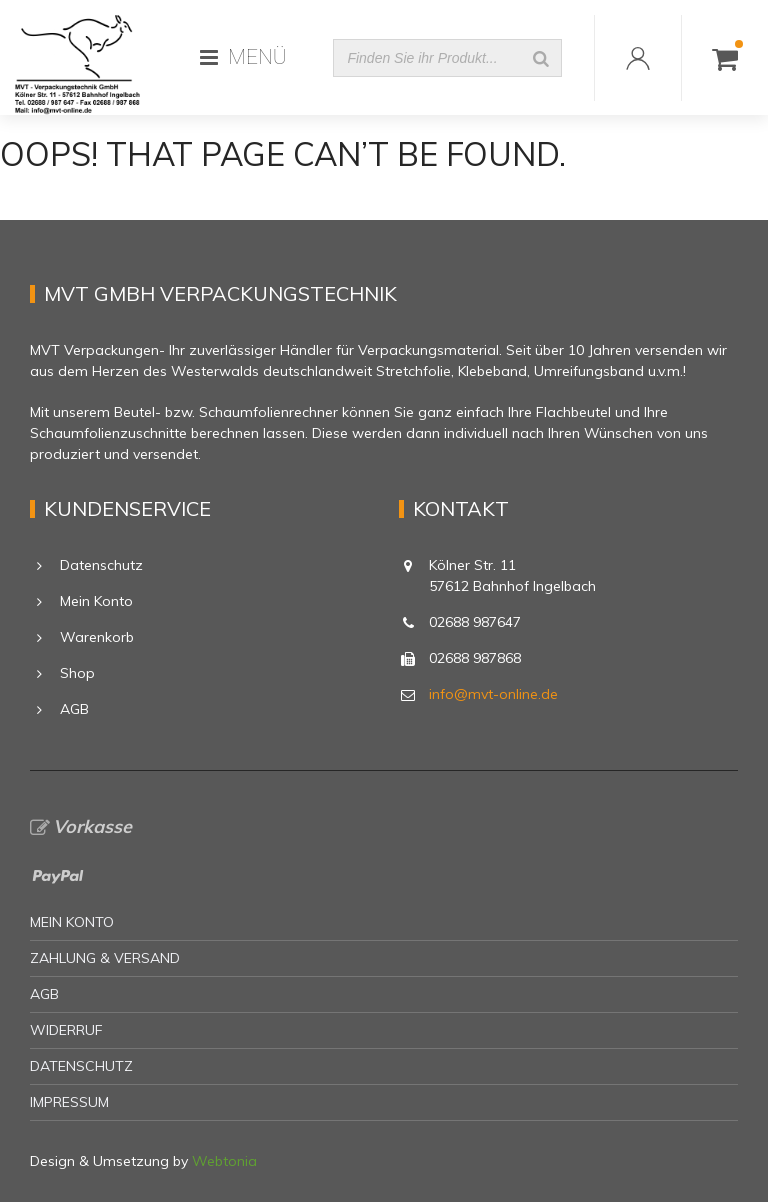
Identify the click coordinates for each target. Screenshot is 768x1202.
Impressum (69, 1102)
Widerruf (66, 1030)
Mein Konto (96, 601)
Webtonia (224, 1161)
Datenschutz (101, 565)
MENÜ (243, 57)
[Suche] (541, 58)
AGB (74, 709)
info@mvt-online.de (493, 694)
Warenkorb (97, 637)
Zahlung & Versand (105, 958)
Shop (77, 673)
